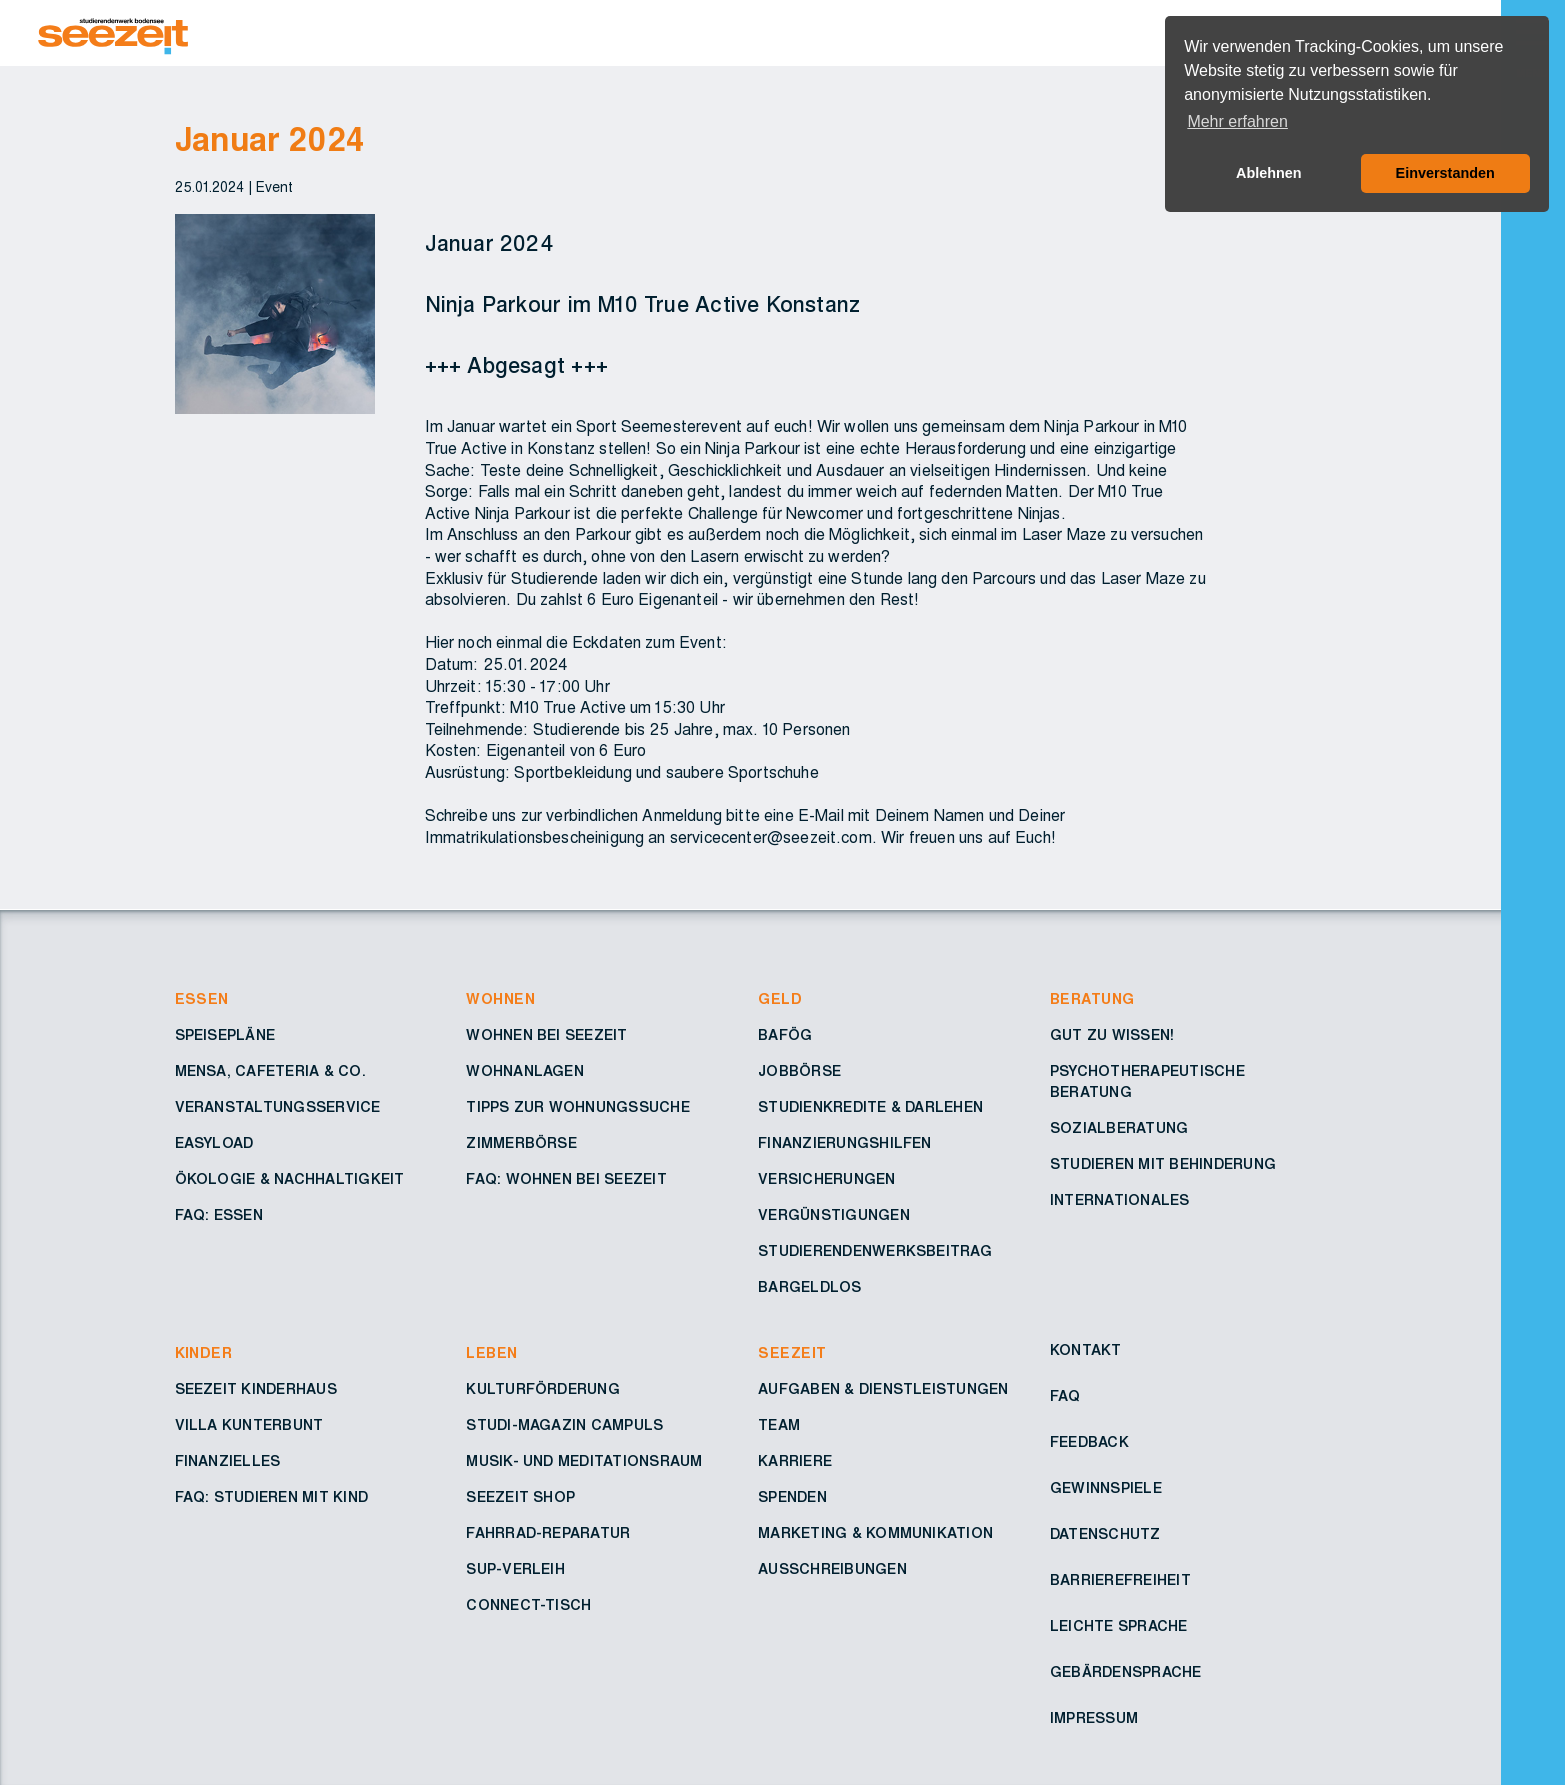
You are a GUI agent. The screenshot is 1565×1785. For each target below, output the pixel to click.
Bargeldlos (809, 1288)
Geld (780, 1000)
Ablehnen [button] (1269, 173)
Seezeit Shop (520, 1498)
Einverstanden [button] (1445, 173)
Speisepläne (225, 1036)
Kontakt (1086, 1351)
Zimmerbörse (521, 1144)
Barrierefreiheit (1120, 1581)
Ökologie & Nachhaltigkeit (290, 1180)
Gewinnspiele (1106, 1489)
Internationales (1120, 1201)
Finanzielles (228, 1462)
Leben (491, 1354)
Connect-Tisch (528, 1606)
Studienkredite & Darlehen (870, 1108)
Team (779, 1426)
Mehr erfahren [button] (1237, 121)
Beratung (1092, 1000)
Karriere (795, 1462)
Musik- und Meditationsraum (584, 1462)
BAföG (785, 1036)
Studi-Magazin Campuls (564, 1426)
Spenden (792, 1498)
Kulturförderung (543, 1390)
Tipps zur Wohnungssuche (578, 1108)
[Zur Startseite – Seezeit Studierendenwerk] (628, 33)
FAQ (1065, 1397)
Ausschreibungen (832, 1570)
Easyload (214, 1144)
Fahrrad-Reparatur (548, 1534)
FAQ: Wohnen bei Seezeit (566, 1180)
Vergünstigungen (834, 1216)
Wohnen (500, 1000)
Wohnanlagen (525, 1072)
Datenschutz (1105, 1535)
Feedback (1089, 1443)
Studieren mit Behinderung (1163, 1165)
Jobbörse (799, 1072)
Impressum (1094, 1719)
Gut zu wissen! (1112, 1036)
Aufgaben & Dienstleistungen (883, 1390)
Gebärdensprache (1126, 1673)
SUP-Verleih (515, 1570)
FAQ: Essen (219, 1216)
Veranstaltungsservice (278, 1108)
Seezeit (792, 1354)
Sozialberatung (1119, 1129)
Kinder (204, 1354)
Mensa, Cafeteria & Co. (270, 1072)
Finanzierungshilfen (845, 1144)
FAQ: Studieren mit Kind (272, 1498)
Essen (202, 1000)
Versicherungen (826, 1180)
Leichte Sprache (1119, 1627)
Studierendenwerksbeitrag (875, 1252)
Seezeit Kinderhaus (256, 1390)
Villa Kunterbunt (249, 1426)
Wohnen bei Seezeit (546, 1036)
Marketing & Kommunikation (875, 1534)
